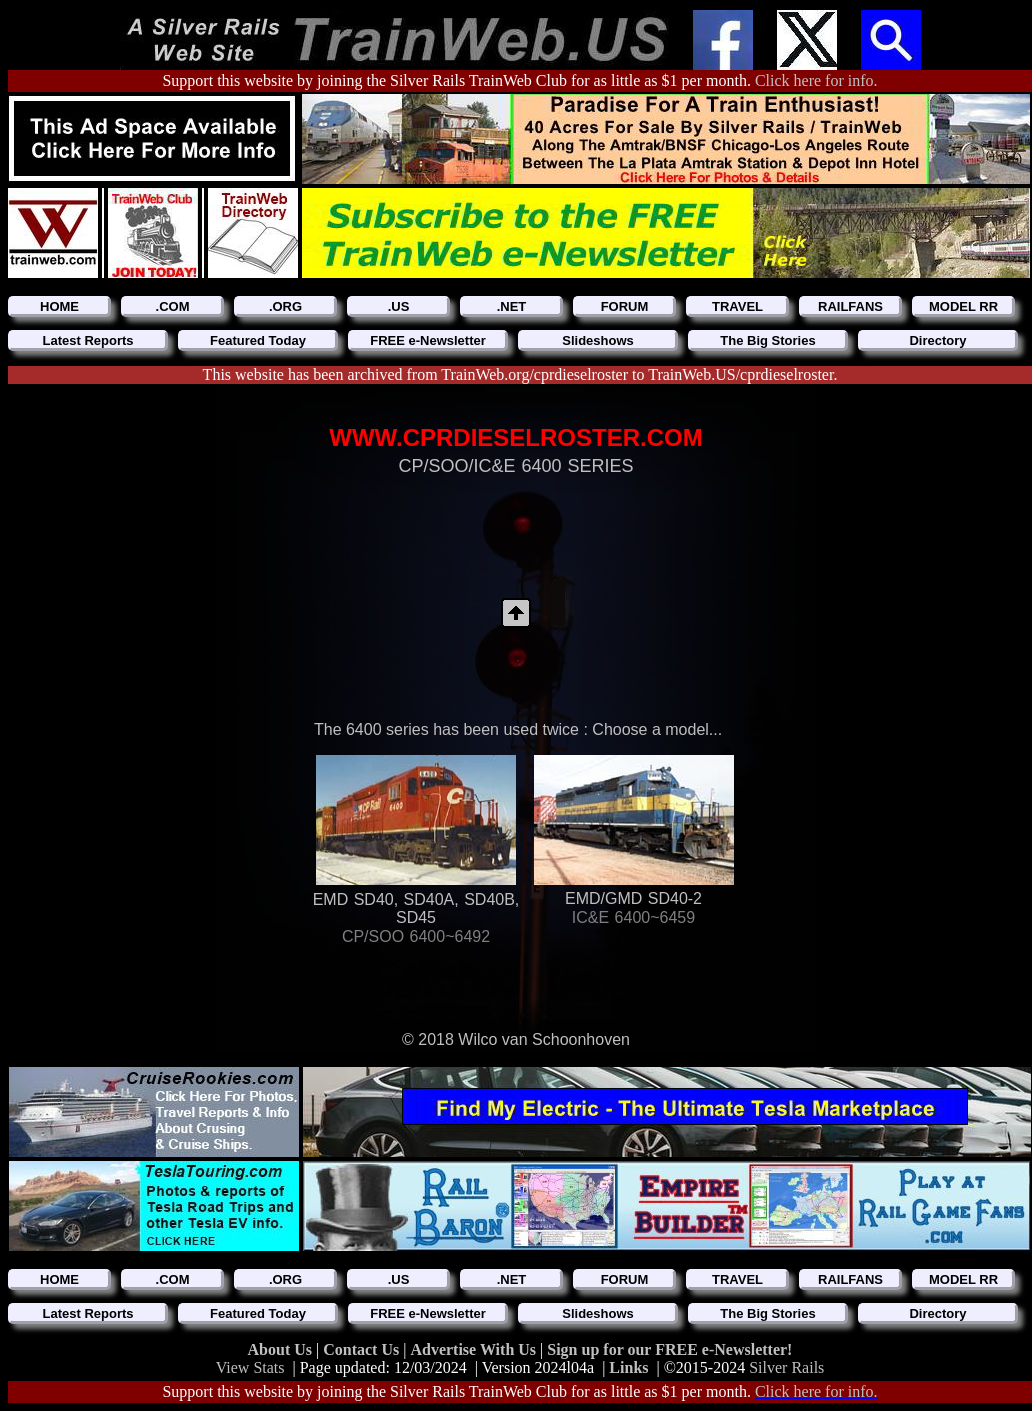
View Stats (250, 1367)
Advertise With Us (475, 1349)
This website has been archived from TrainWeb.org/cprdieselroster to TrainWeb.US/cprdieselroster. (520, 374)
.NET (512, 306)
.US (399, 306)
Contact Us (363, 1349)
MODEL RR (963, 306)
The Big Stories (767, 340)
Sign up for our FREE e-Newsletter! (669, 1349)
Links (628, 1367)
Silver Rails (786, 1367)
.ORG (285, 306)
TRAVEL (737, 306)
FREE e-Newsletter (428, 340)
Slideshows (598, 340)
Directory (937, 340)
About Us (282, 1349)
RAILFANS (850, 306)
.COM (173, 306)
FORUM (625, 306)
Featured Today (258, 340)
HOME (59, 306)
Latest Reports (87, 340)
